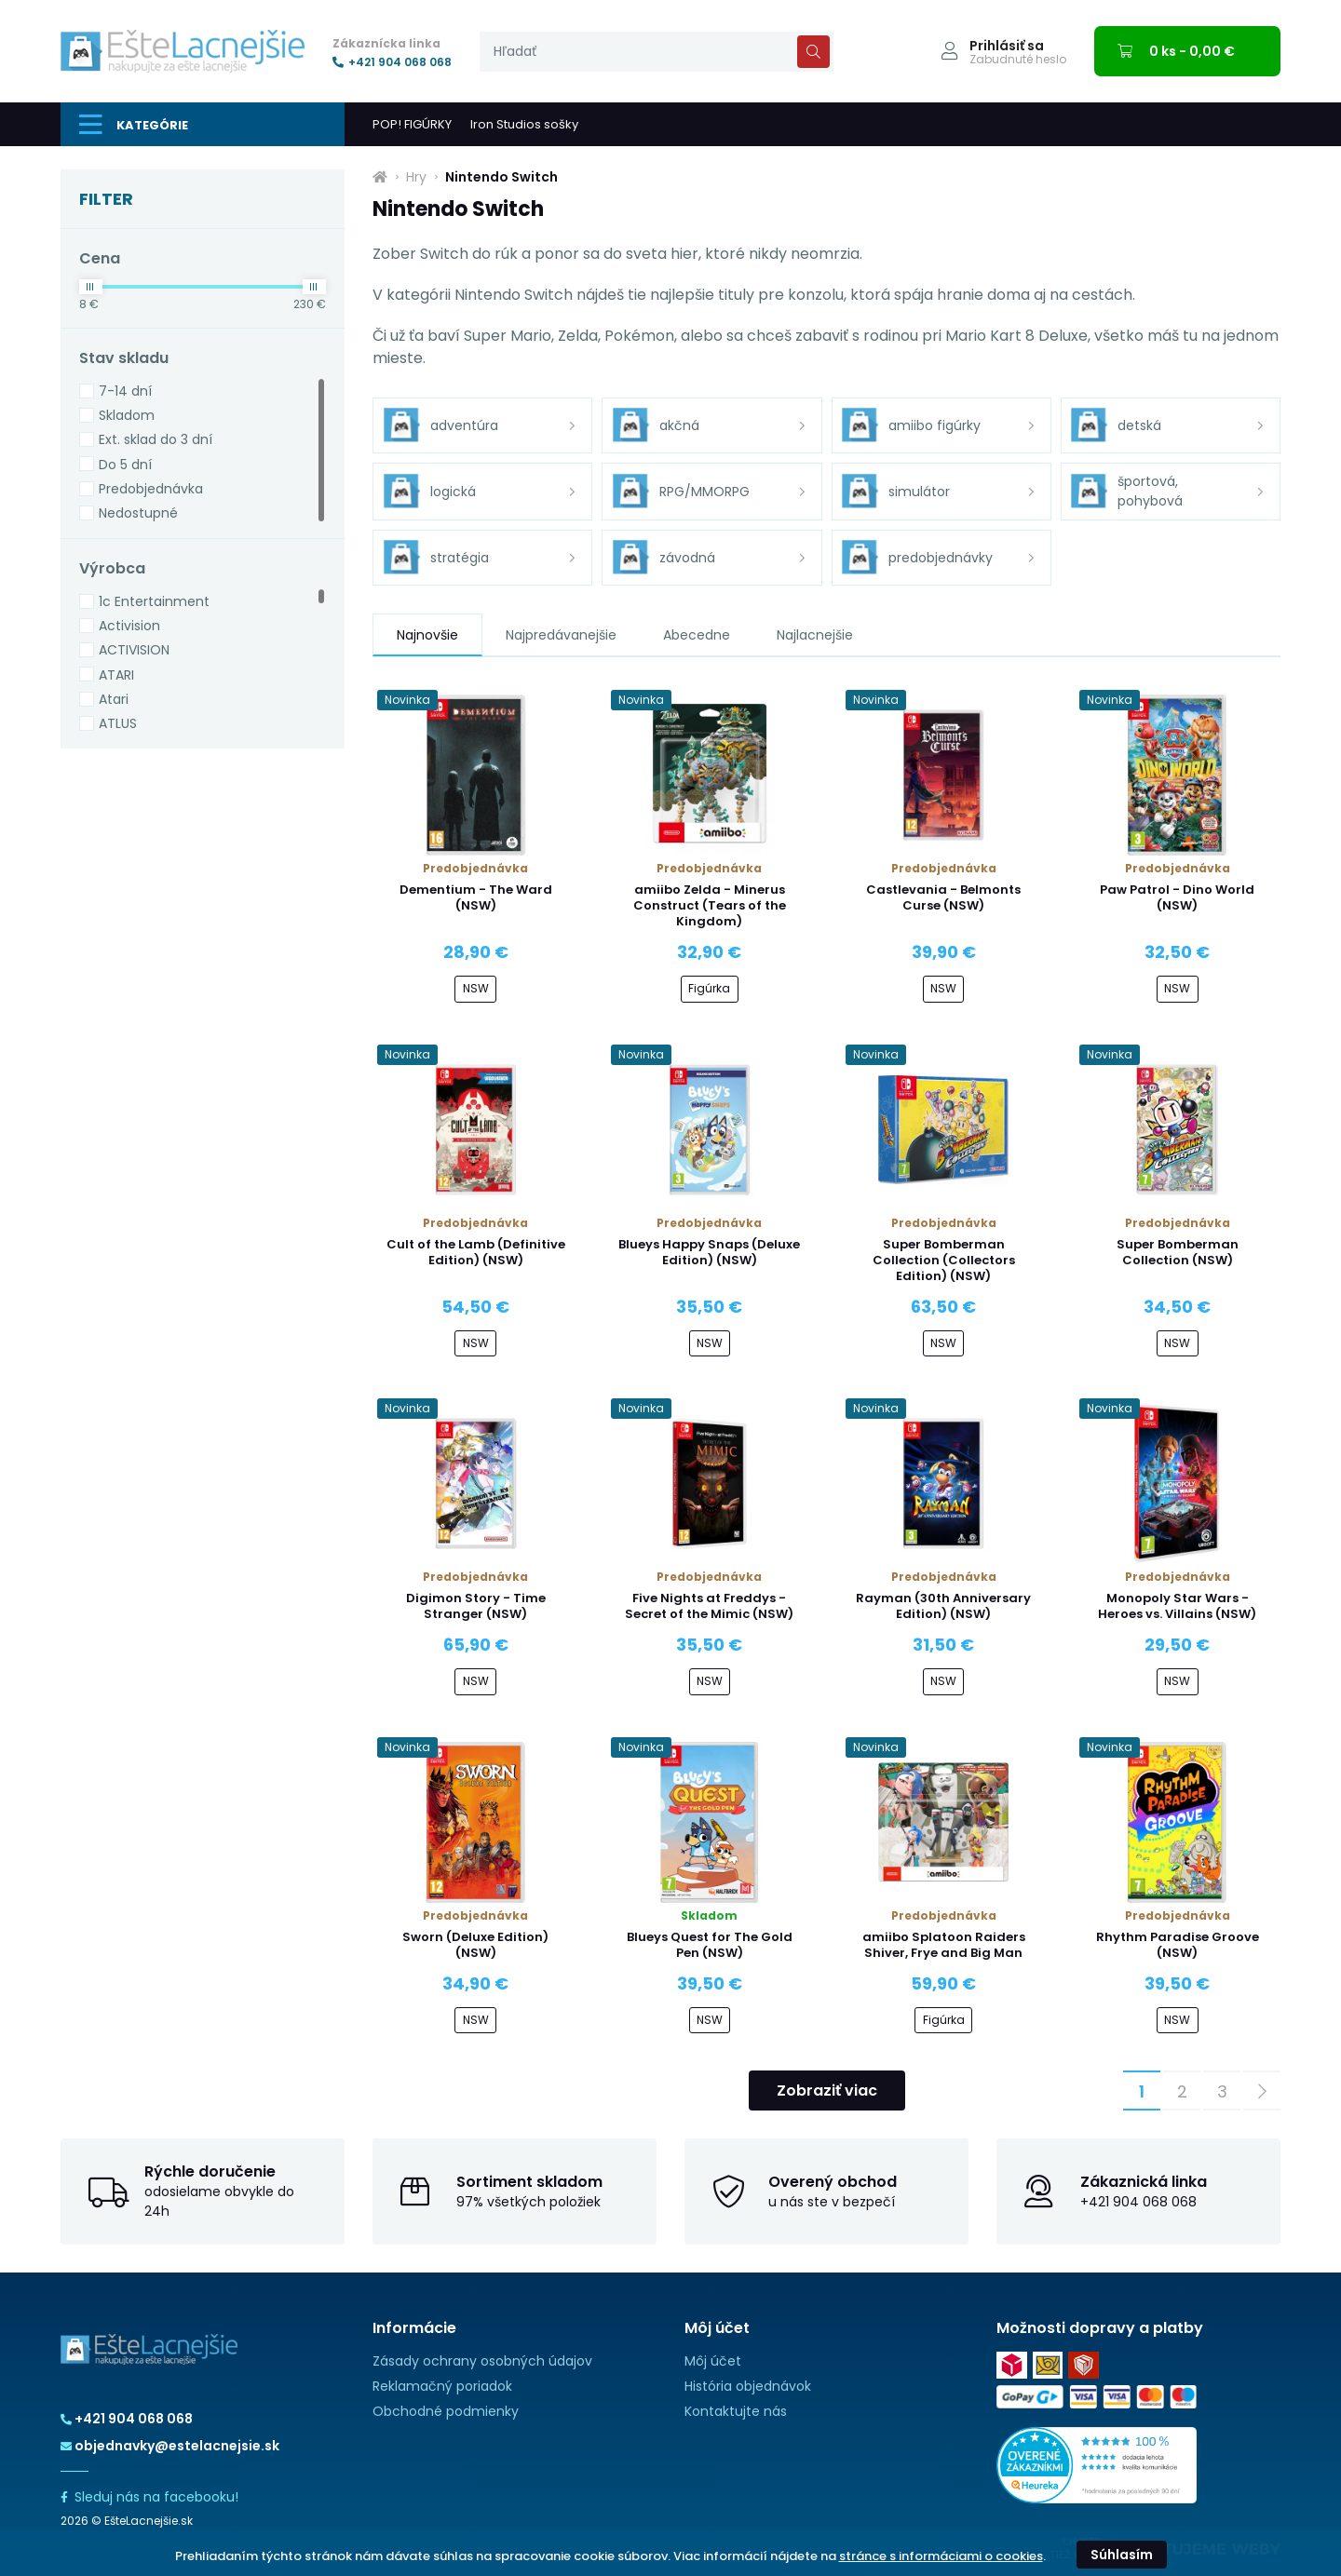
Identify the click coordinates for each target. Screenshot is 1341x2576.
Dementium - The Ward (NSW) (476, 897)
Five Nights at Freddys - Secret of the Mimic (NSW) (709, 1606)
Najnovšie (427, 635)
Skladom (127, 415)
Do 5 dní (125, 464)
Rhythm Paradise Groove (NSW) (1177, 1945)
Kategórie (133, 125)
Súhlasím (1121, 2554)
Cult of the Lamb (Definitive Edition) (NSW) (475, 1252)
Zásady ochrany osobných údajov (482, 2361)
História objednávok (747, 2386)
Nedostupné (138, 513)
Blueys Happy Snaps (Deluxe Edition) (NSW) (709, 1252)
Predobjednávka (151, 488)
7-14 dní (125, 391)
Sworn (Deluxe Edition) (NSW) (475, 1945)
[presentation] (656, 52)
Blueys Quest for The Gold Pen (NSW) (709, 1945)
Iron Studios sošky (524, 124)
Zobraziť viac (827, 2090)
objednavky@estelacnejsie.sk (170, 2445)
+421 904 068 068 (392, 62)
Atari (114, 699)
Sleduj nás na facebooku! (149, 2497)
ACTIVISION (134, 650)
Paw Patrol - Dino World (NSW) (1177, 897)
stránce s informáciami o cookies (941, 2556)
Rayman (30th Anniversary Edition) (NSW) (943, 1606)
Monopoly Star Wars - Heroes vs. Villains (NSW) (1177, 1606)
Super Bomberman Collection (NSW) (1178, 1252)
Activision (129, 625)
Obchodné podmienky (445, 2411)
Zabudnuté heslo (1017, 59)
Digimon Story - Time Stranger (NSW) (476, 1606)
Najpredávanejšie (561, 635)
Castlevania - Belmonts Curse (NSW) (943, 897)
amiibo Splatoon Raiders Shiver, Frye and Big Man (943, 1945)
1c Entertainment (154, 601)
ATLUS (118, 723)
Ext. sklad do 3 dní (155, 439)
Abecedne (696, 635)
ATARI (116, 675)
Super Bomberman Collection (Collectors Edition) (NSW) (944, 1260)
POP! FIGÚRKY (412, 124)
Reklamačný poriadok (442, 2386)
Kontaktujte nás (735, 2411)
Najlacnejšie (815, 635)
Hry (416, 176)
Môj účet (712, 2361)
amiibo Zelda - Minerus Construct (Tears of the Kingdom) (709, 905)
